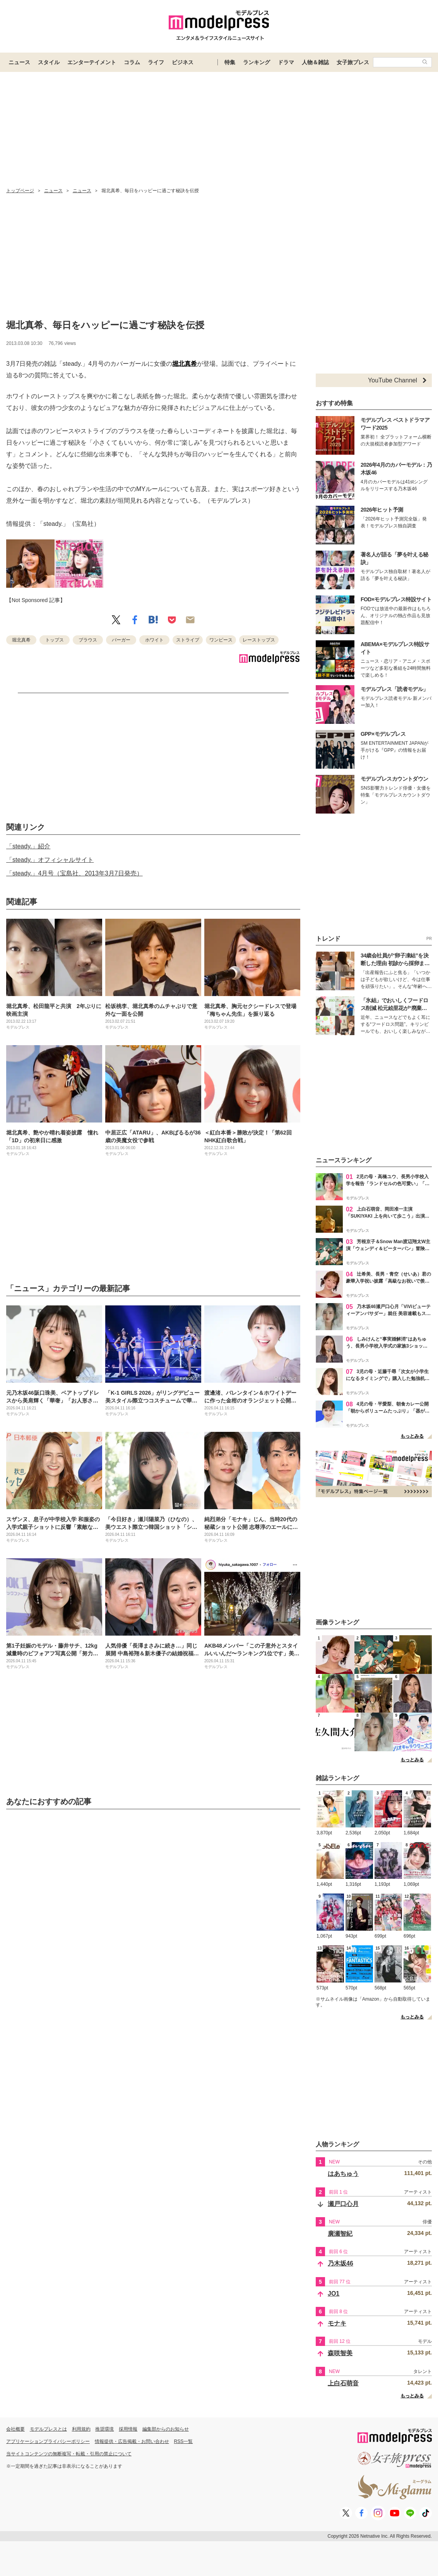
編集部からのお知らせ (165, 2429)
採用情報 (128, 2429)
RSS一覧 (183, 2441)
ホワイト (154, 640)
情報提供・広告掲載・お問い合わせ (132, 2441)
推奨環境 (104, 2429)
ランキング (256, 62)
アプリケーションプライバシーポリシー (48, 2441)
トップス (54, 640)
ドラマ (286, 62)
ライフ (156, 62)
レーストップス (259, 640)
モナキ (337, 2323)
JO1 (333, 2293)
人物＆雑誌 (315, 62)
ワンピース (221, 640)
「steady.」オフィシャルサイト (50, 859)
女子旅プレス (353, 62)
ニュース (19, 62)
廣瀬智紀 (340, 2233)
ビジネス (182, 62)
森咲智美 (340, 2353)
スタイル (49, 62)
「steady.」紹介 (28, 846)
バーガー (121, 640)
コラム (132, 62)
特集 (229, 62)
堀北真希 (184, 363)
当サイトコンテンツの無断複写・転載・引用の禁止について (69, 2454)
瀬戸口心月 (343, 2204)
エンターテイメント (91, 62)
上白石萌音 (343, 2383)
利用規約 (81, 2429)
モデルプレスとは (48, 2429)
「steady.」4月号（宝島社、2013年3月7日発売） (74, 873)
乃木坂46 (340, 2263)
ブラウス (88, 640)
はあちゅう (343, 2173)
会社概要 (15, 2429)
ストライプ (187, 640)
